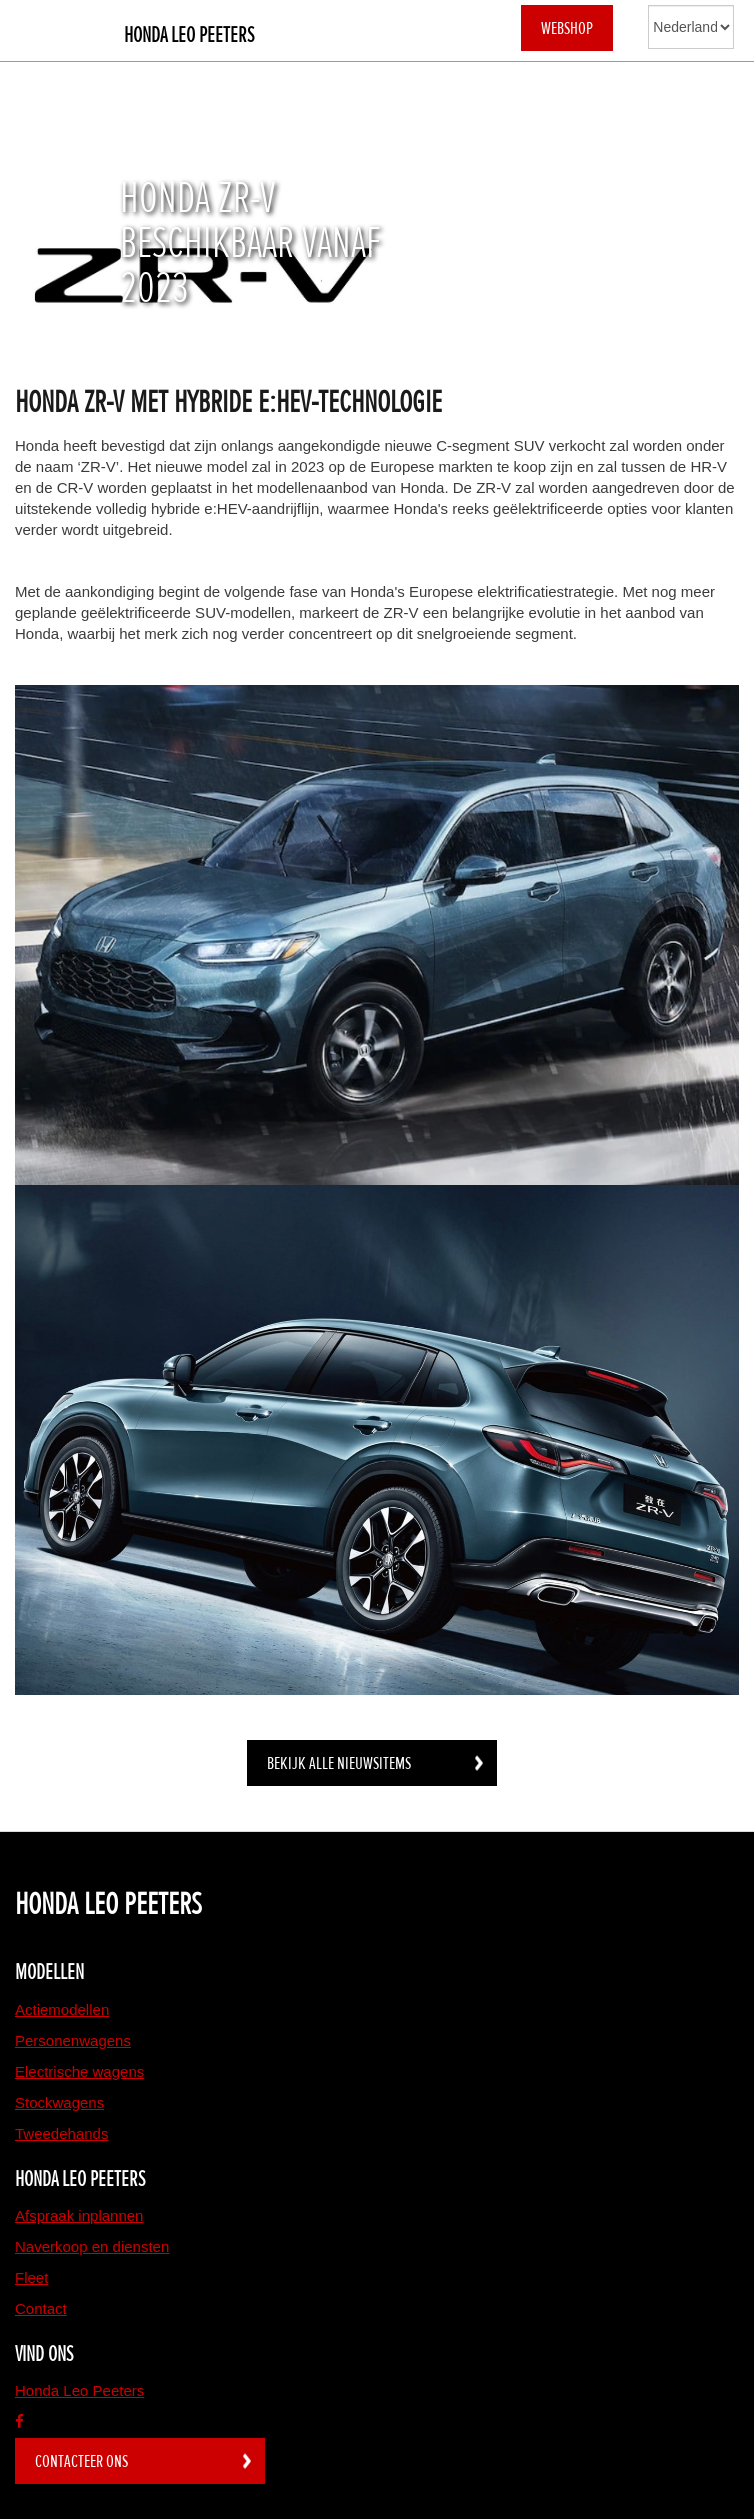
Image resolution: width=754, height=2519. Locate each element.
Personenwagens (73, 2040)
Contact (41, 2308)
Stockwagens (59, 2102)
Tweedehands (61, 2133)
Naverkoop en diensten (92, 2246)
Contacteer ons (81, 2461)
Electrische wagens (79, 2071)
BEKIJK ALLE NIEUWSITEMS (339, 1763)
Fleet (31, 2277)
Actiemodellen (62, 2009)
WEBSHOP (567, 28)
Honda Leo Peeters (189, 35)
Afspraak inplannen (79, 2215)
